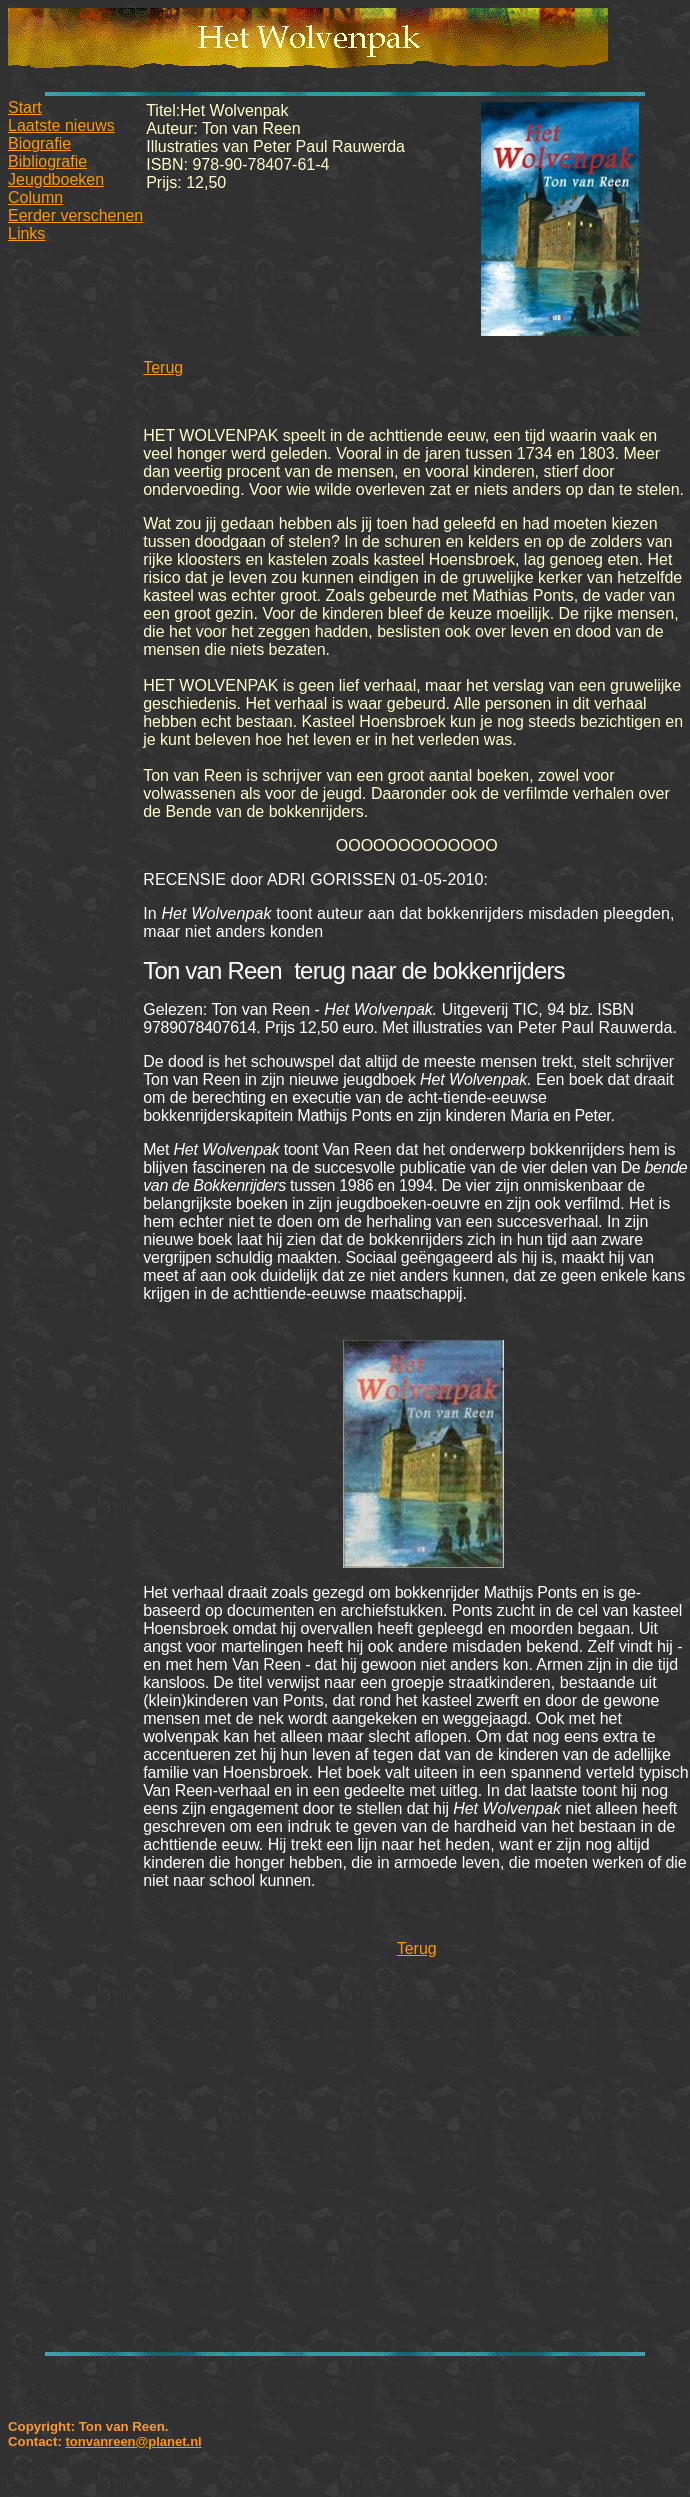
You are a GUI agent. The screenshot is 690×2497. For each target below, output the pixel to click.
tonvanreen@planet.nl (133, 2441)
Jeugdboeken (56, 179)
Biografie (39, 143)
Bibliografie (47, 161)
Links (26, 233)
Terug (163, 367)
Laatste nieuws (61, 125)
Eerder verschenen (75, 215)
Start (25, 107)
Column (35, 197)
